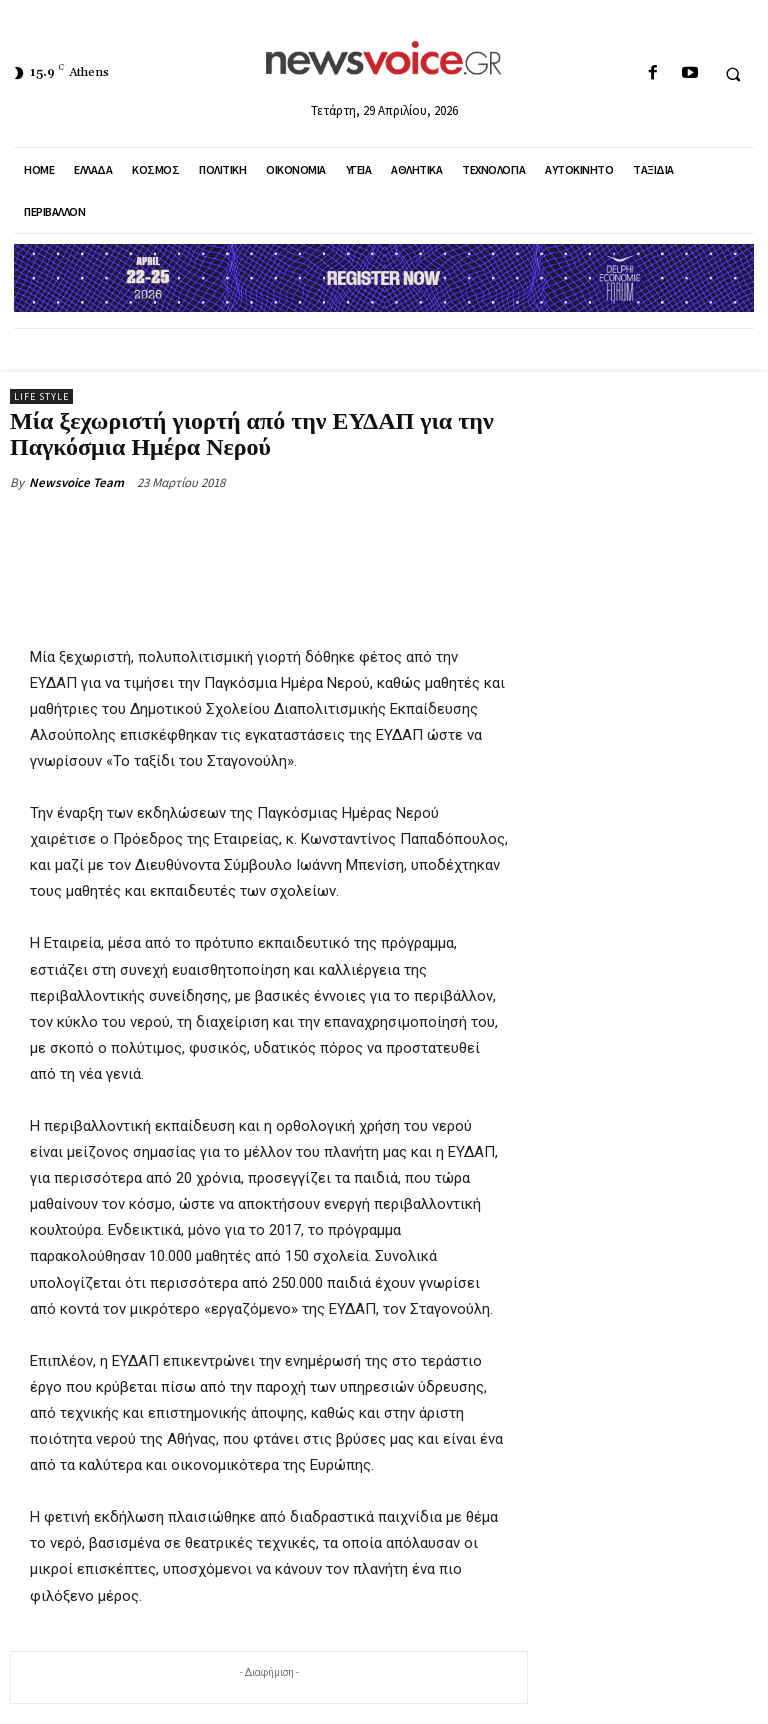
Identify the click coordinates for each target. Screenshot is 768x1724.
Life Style (41, 396)
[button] (733, 74)
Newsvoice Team (76, 482)
